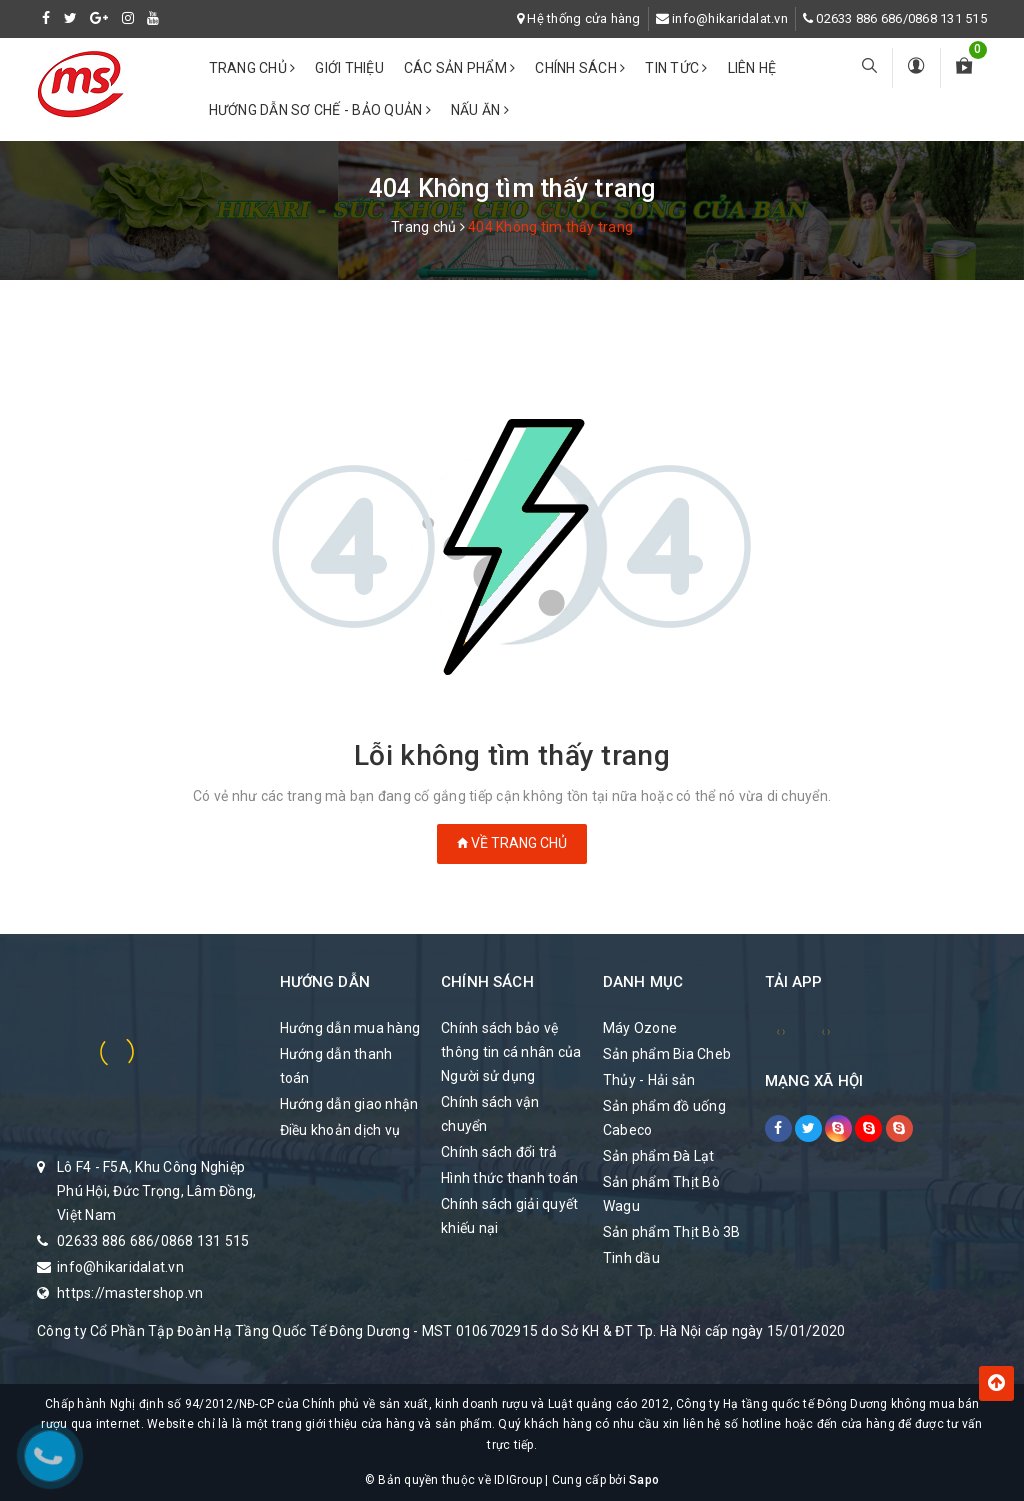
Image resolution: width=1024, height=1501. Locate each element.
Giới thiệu (349, 68)
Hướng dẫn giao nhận (349, 1104)
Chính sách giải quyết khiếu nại (509, 1216)
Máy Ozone (640, 1028)
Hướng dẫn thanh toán (336, 1066)
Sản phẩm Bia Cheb (667, 1054)
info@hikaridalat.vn (730, 18)
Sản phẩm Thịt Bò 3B (672, 1232)
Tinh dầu (631, 1258)
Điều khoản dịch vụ (340, 1130)
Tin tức (676, 68)
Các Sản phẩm (460, 68)
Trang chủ (252, 68)
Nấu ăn (480, 110)
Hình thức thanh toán (509, 1178)
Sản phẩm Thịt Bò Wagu (661, 1194)
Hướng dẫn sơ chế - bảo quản (320, 110)
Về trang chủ (512, 843)
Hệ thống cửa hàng (583, 18)
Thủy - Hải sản (649, 1080)
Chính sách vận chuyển (490, 1114)
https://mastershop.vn (130, 1293)
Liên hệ (752, 68)
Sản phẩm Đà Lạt (659, 1156)
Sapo (644, 1480)
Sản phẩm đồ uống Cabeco (664, 1118)
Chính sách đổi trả (499, 1152)
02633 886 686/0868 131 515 (901, 18)
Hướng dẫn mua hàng (350, 1028)
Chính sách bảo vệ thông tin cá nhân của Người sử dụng (511, 1052)
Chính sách (580, 68)
